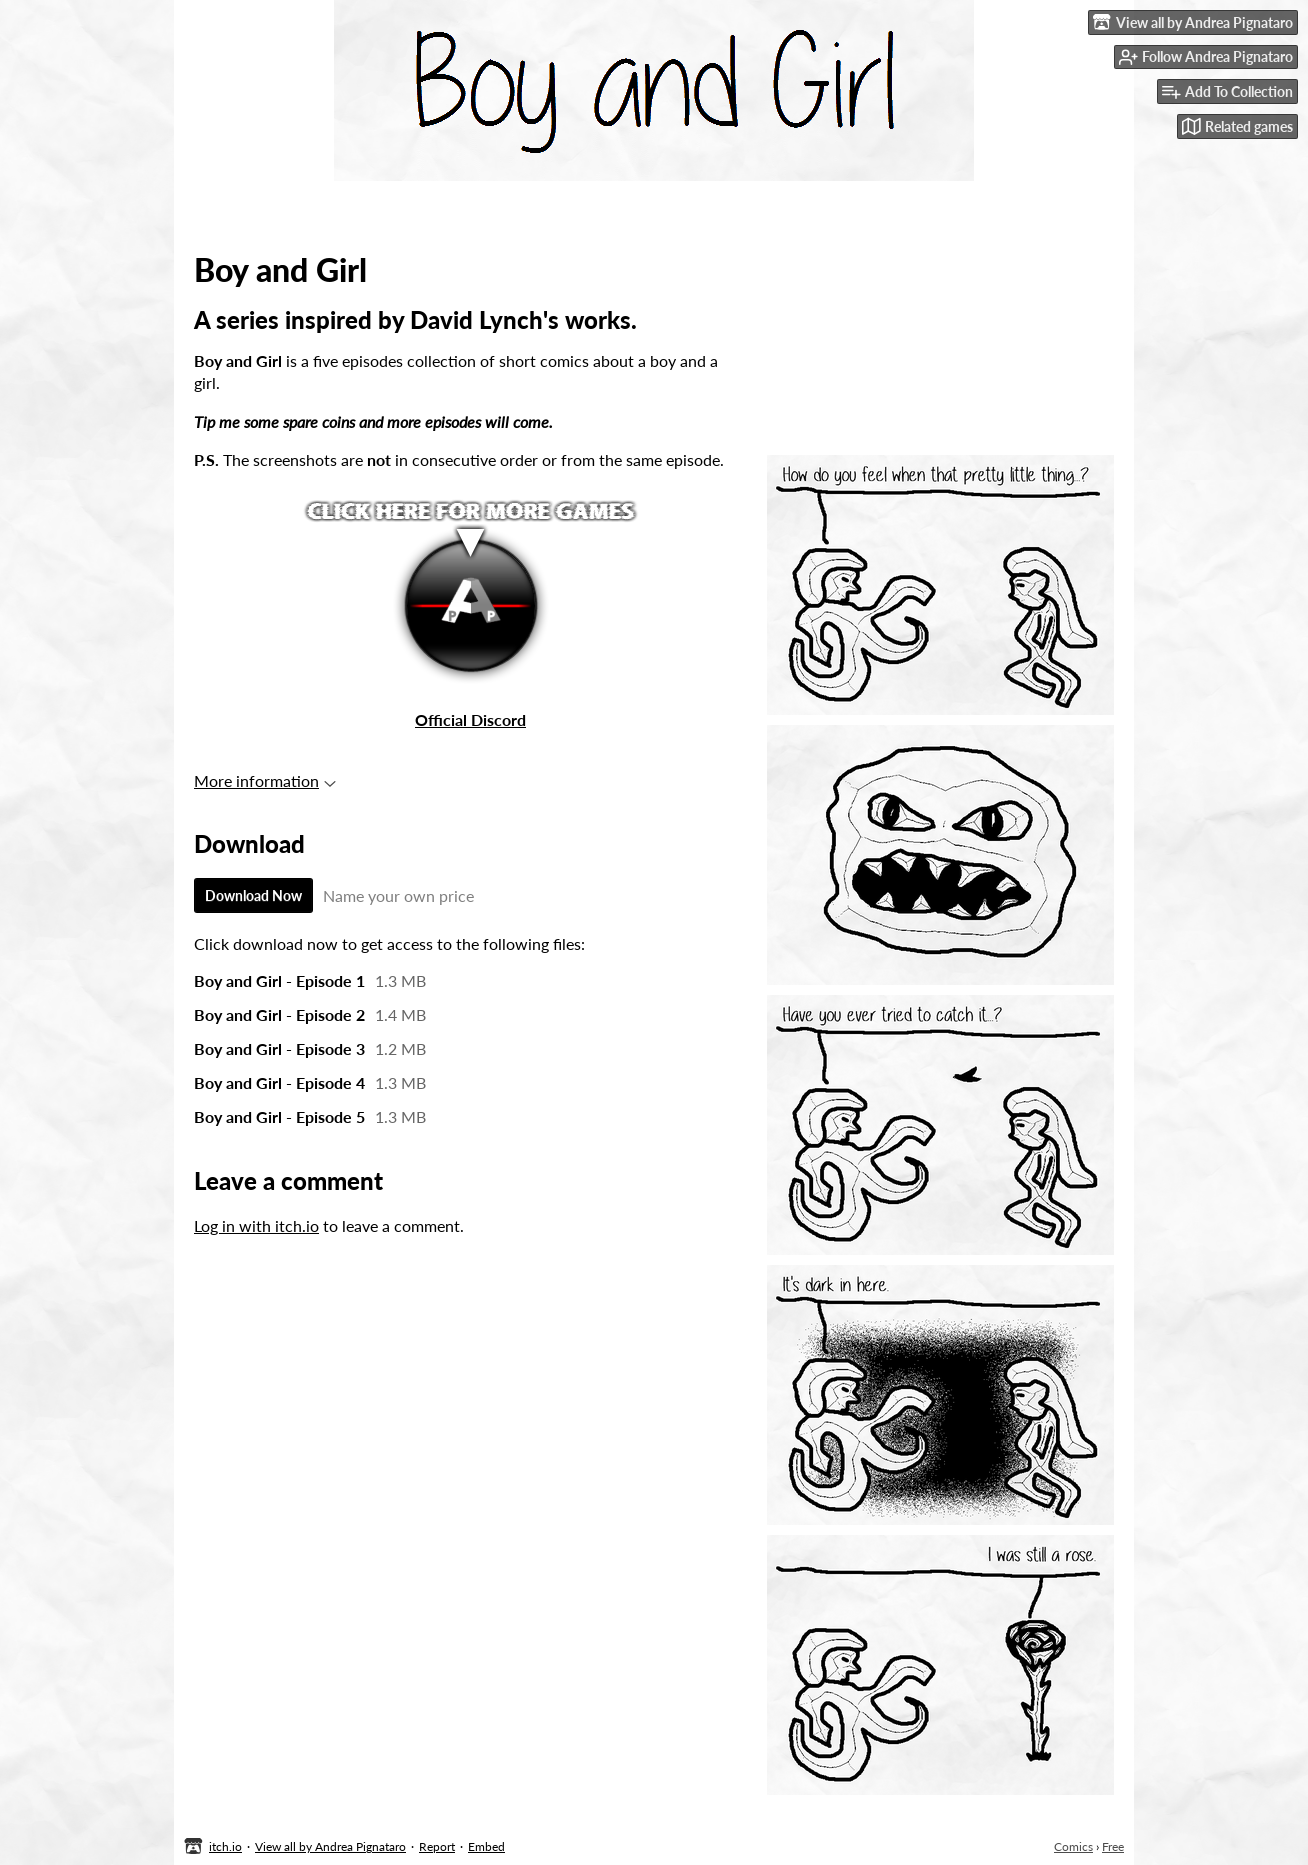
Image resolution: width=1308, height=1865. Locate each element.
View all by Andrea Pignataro (330, 1846)
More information (265, 780)
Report (437, 1846)
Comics (1073, 1846)
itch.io (225, 1846)
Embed (486, 1846)
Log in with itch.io (256, 1225)
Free (1113, 1846)
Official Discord (470, 719)
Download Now (253, 895)
